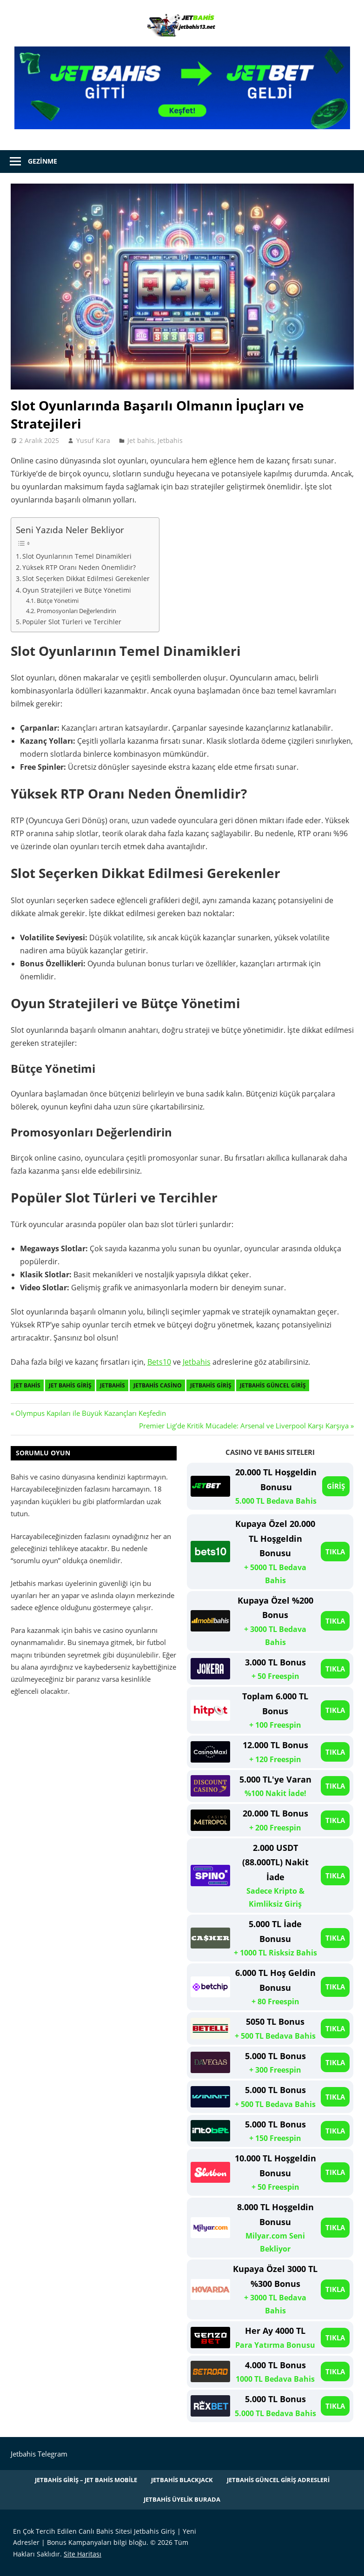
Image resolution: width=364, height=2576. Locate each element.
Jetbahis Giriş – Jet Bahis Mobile (86, 2480)
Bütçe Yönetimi (58, 600)
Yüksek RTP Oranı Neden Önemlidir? (79, 567)
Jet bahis (140, 440)
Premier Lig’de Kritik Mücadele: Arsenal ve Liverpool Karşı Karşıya (244, 1425)
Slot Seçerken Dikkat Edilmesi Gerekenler (86, 578)
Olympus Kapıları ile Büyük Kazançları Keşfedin (90, 1413)
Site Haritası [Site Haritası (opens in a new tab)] (82, 2554)
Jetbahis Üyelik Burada (182, 2499)
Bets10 (159, 1362)
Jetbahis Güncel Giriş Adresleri (278, 2480)
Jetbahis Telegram (39, 2453)
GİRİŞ (336, 1486)
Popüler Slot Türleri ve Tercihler (71, 621)
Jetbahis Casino (157, 1385)
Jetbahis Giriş (211, 1385)
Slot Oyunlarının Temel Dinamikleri (77, 556)
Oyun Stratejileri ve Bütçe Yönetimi (76, 590)
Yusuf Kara (93, 440)
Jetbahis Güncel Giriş (273, 1385)
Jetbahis (170, 440)
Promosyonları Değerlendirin (76, 611)
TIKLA (335, 1551)
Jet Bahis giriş (70, 1385)
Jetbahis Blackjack (182, 2480)
